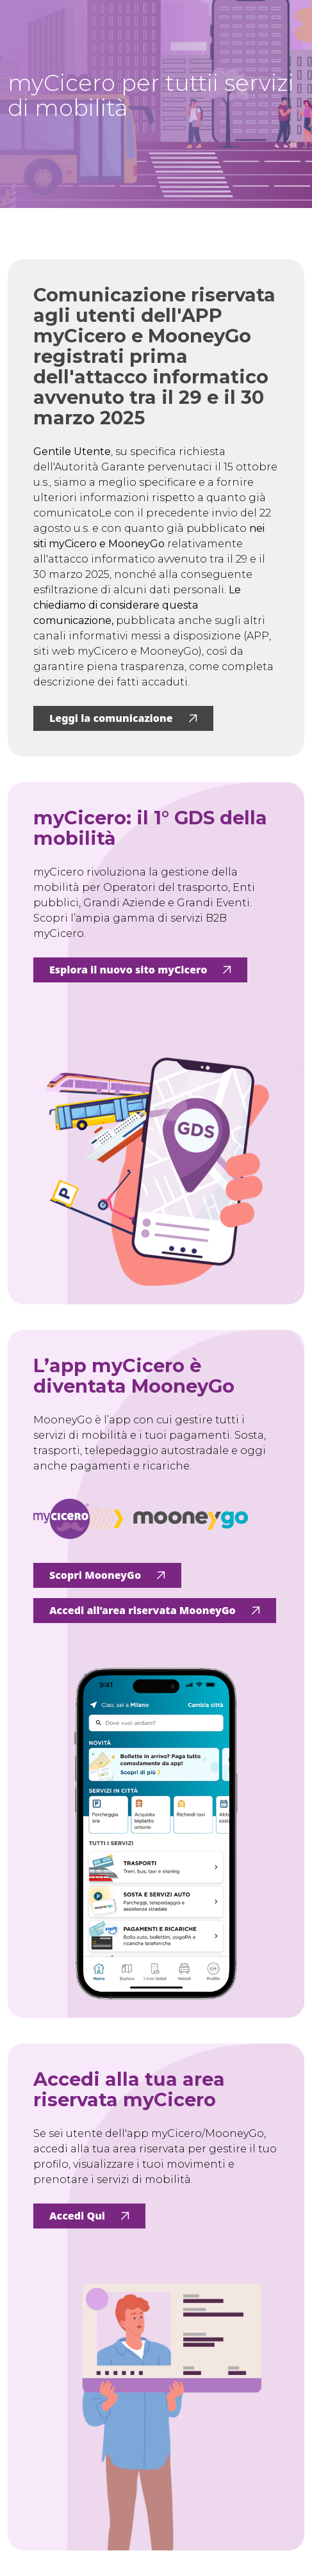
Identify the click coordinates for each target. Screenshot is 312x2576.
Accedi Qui (89, 2216)
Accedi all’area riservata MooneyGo (154, 1610)
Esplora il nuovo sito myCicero (140, 970)
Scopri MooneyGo (107, 1575)
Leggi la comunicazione (123, 718)
